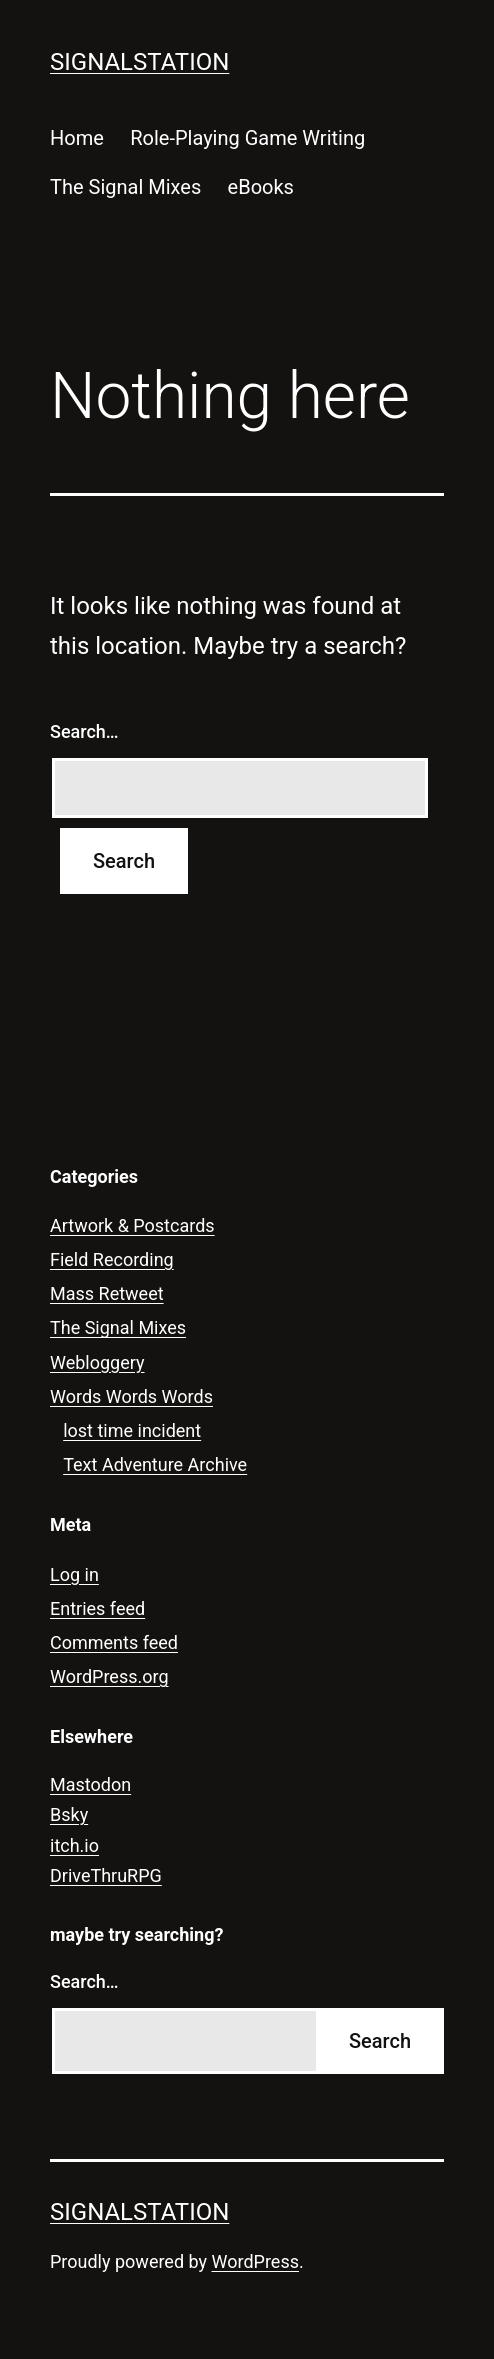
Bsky (69, 1814)
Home (77, 138)
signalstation (139, 62)
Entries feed (97, 1608)
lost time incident (132, 1430)
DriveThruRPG (106, 1875)
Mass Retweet (107, 1293)
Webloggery (97, 1362)
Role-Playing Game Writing (247, 138)
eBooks (261, 187)
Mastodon (90, 1784)
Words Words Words (131, 1396)
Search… (84, 731)
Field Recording (112, 1259)
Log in (74, 1574)
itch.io (74, 1845)
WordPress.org (109, 1676)
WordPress (255, 2261)
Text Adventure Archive (155, 1464)
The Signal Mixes (125, 187)
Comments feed (114, 1642)
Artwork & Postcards (132, 1225)
